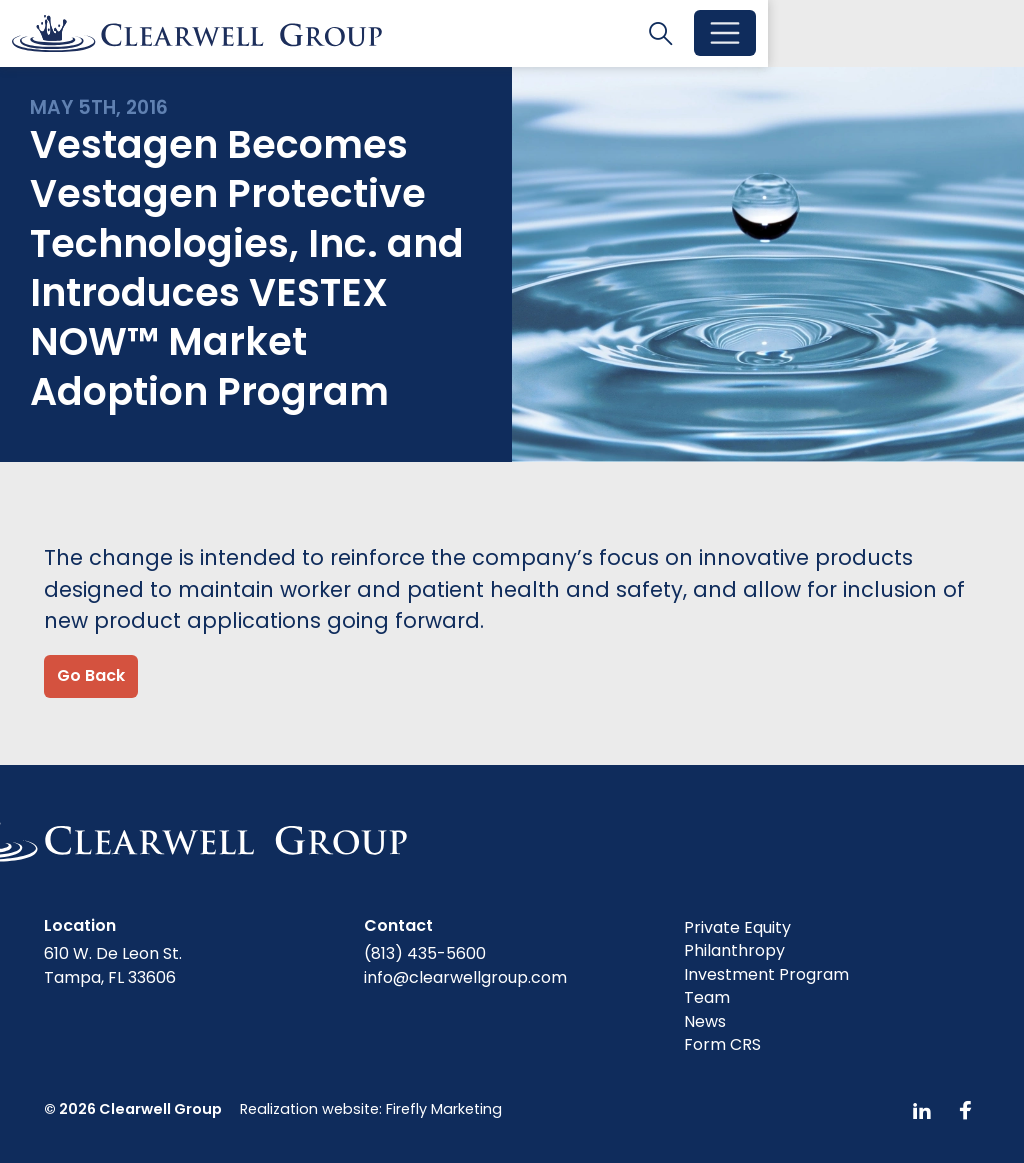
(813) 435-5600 (425, 953)
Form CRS (722, 1045)
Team (707, 998)
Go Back (91, 678)
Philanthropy (734, 951)
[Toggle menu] (981, 35)
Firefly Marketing (444, 1109)
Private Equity (737, 927)
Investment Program (766, 974)
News (705, 1021)
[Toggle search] (917, 34)
